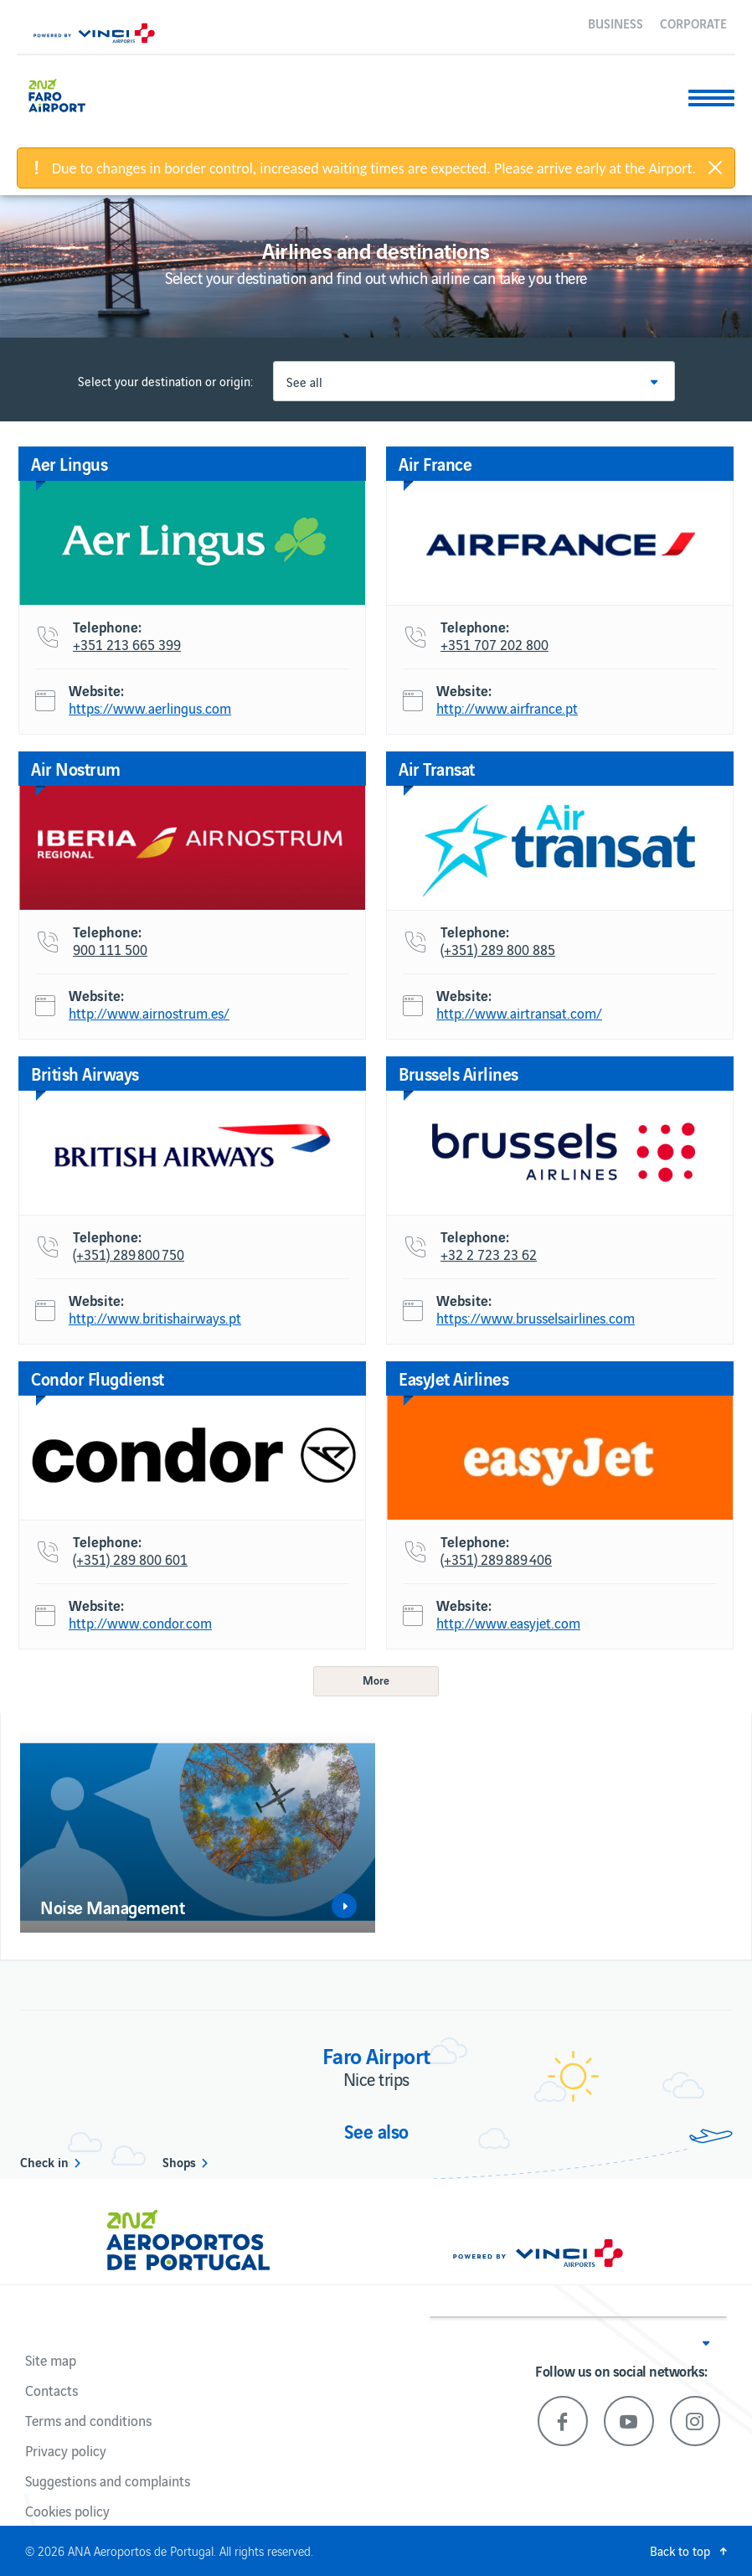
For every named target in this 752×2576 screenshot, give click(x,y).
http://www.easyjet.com (508, 1623)
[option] (197, 1832)
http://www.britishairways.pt (155, 1318)
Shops (179, 2161)
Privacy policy (65, 2450)
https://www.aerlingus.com (150, 708)
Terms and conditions (88, 2420)
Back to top (680, 2550)
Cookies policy (67, 2511)
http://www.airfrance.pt (507, 708)
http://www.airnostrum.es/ (149, 1013)
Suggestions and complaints (107, 2480)
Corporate (693, 22)
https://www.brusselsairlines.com (535, 1318)
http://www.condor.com (140, 1623)
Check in (44, 2161)
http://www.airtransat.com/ (519, 1013)
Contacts (51, 2390)
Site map (50, 2360)
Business (615, 22)
